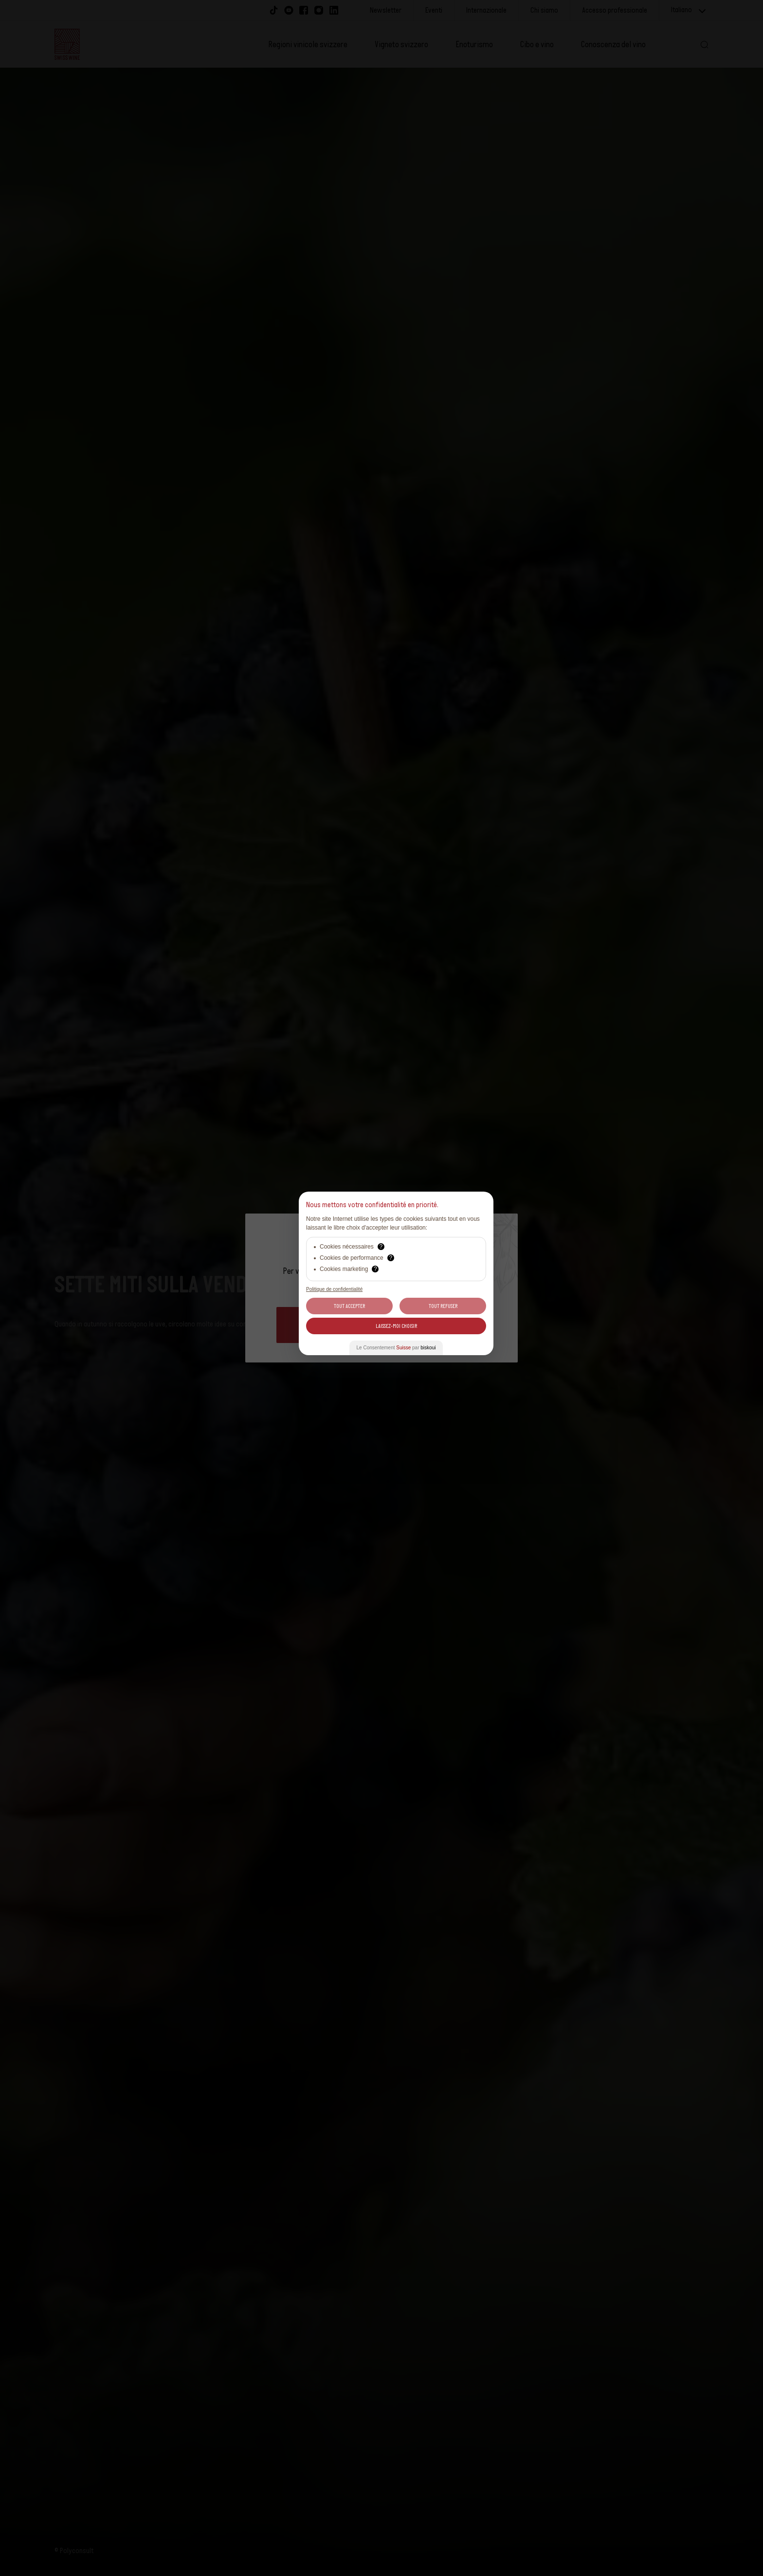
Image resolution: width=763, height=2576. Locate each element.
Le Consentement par (396, 1347)
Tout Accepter (349, 1306)
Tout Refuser (443, 1306)
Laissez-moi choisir (396, 1326)
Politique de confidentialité (334, 1289)
